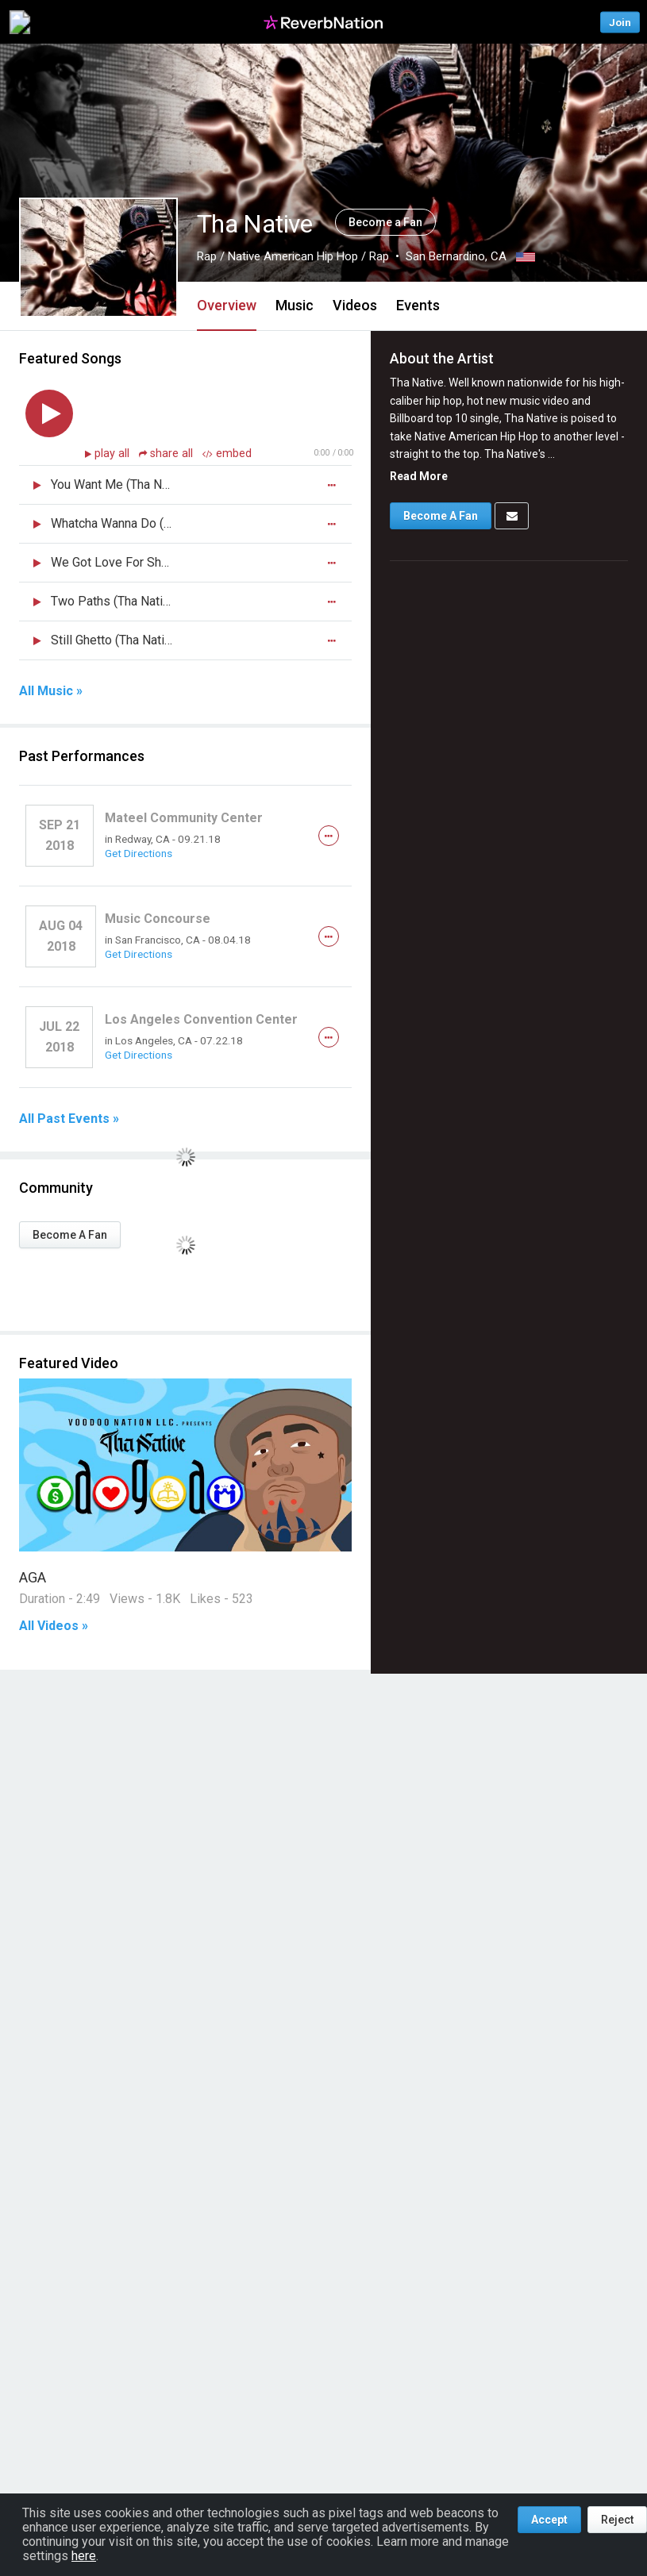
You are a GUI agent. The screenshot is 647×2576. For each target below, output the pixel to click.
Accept (549, 2519)
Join (620, 22)
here (83, 2555)
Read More (419, 476)
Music (294, 305)
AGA (32, 1577)
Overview (226, 305)
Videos (355, 305)
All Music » (51, 691)
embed (227, 453)
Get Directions (138, 853)
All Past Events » (69, 1119)
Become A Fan (70, 1234)
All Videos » (53, 1626)
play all (113, 453)
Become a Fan (385, 222)
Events (418, 305)
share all (167, 453)
